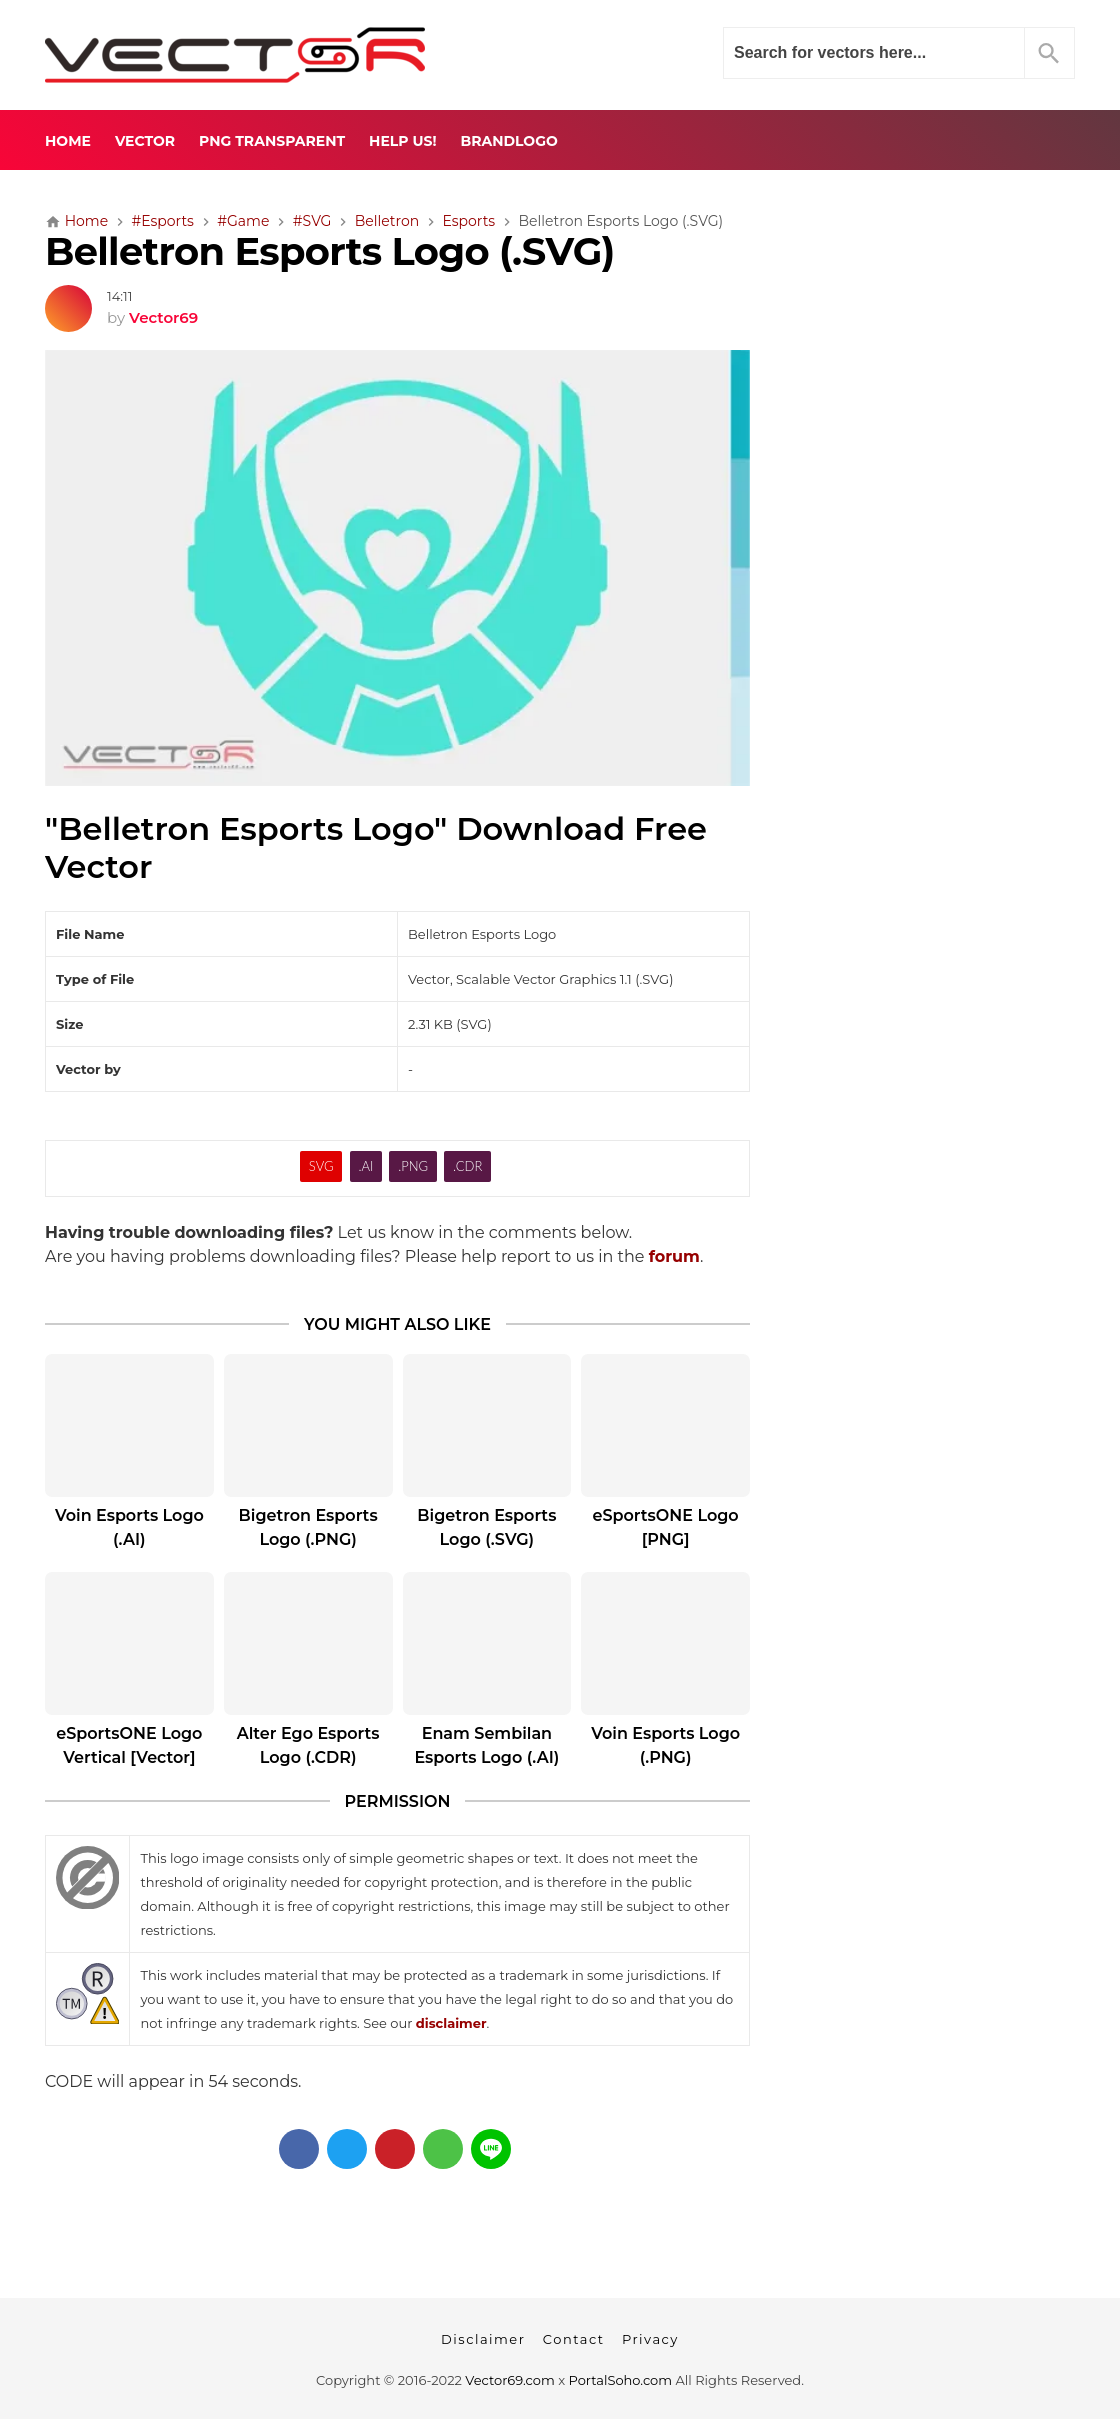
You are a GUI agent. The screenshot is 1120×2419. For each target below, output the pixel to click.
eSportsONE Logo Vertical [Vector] (129, 1745)
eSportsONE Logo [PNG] (666, 1527)
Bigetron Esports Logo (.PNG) (308, 1527)
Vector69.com (509, 2380)
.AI (365, 1166)
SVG (321, 1166)
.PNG (413, 1166)
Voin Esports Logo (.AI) (129, 1527)
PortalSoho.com (621, 2380)
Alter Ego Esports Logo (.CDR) (308, 1745)
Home (68, 141)
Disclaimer (483, 2339)
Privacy (650, 2339)
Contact (574, 2339)
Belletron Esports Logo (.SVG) (330, 251)
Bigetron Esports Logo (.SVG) (486, 1527)
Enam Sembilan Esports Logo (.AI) (486, 1745)
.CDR (467, 1166)
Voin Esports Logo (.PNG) (665, 1745)
